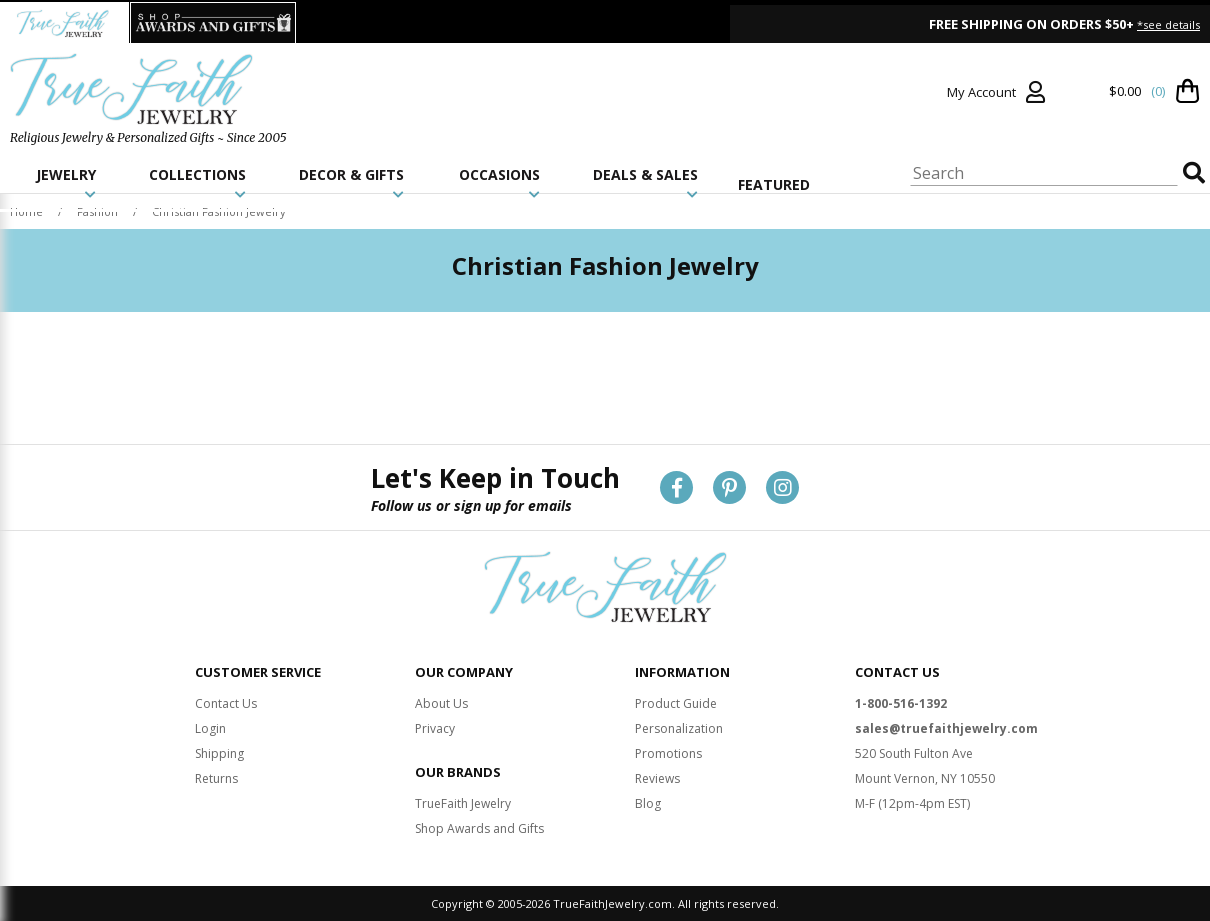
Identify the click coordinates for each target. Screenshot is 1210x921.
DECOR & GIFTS (351, 183)
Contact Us (226, 703)
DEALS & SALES (645, 183)
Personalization (679, 728)
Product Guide (676, 703)
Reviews (657, 778)
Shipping (219, 753)
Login (210, 728)
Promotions (668, 753)
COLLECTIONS (197, 183)
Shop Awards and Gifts (479, 828)
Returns (216, 778)
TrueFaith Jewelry (463, 803)
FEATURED (774, 184)
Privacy (435, 728)
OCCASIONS (499, 183)
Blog (648, 803)
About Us (441, 703)
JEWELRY (66, 183)
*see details (1168, 24)
